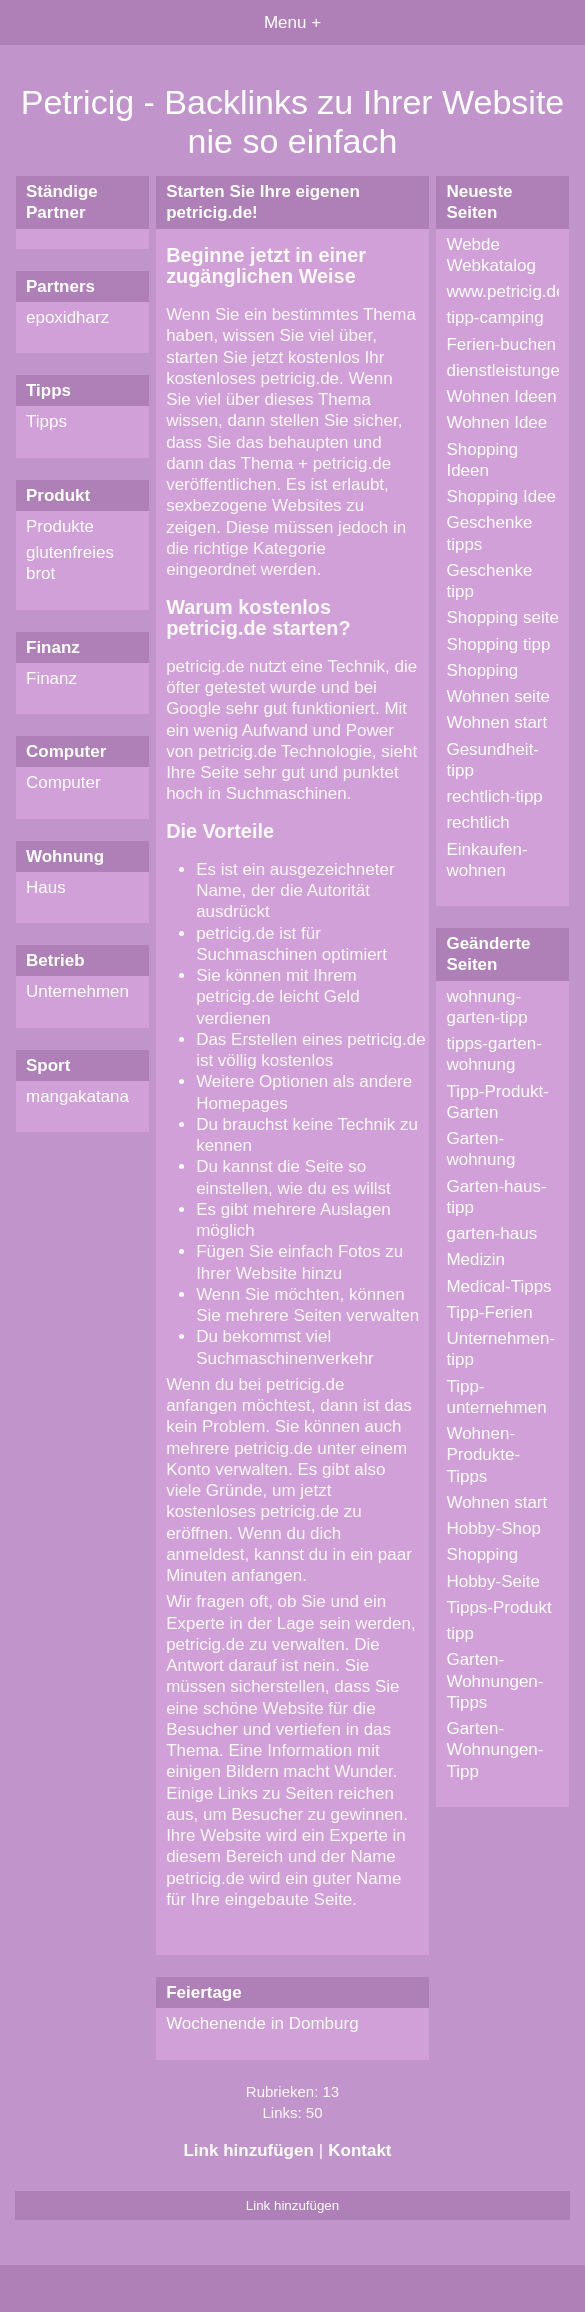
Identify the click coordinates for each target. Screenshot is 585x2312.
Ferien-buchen (501, 344)
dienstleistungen (507, 370)
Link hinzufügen (248, 2150)
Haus (46, 887)
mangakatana (77, 1096)
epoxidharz (67, 317)
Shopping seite (502, 617)
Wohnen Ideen (501, 396)
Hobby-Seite (493, 1581)
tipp (459, 1633)
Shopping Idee (501, 496)
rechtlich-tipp (494, 796)
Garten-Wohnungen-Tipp (494, 1750)
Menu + (292, 22)
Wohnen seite (498, 696)
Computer (63, 782)
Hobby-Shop (493, 1528)
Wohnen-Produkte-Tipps (483, 1455)
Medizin (475, 1259)
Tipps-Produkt (498, 1607)
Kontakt (359, 2150)
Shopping (482, 670)
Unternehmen (77, 991)
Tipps (46, 421)
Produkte (60, 526)
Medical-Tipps (498, 1286)
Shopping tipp (498, 644)
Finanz (51, 678)
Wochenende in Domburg (262, 2023)
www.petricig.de (505, 291)
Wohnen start (496, 722)
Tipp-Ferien (489, 1312)
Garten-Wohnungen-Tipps (494, 1681)
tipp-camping (494, 317)
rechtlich (477, 822)
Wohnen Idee (496, 422)
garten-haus (491, 1233)
